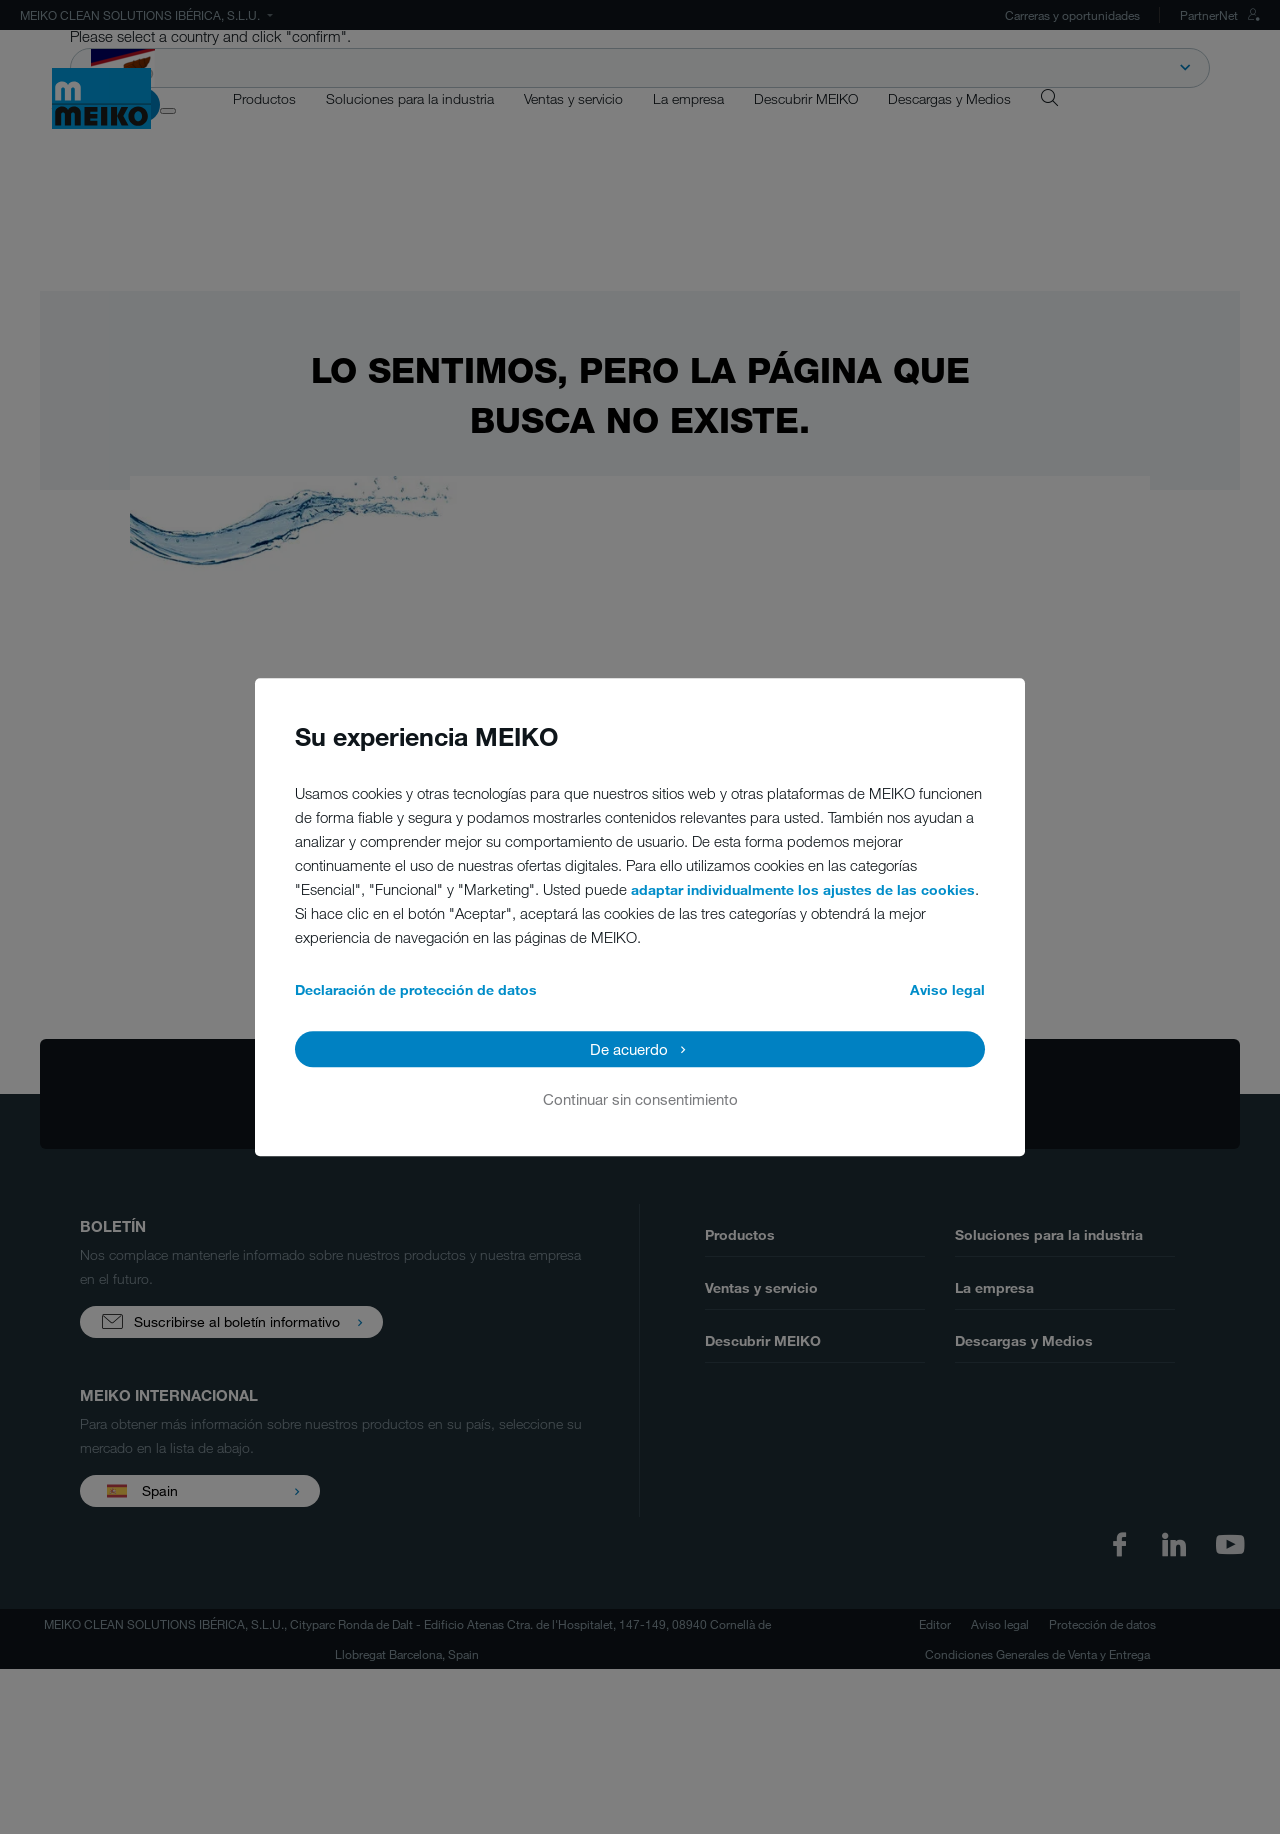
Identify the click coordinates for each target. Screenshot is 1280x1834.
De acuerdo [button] (629, 1049)
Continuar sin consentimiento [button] (640, 1099)
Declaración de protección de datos (416, 989)
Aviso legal (947, 989)
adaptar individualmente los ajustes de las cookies (803, 889)
